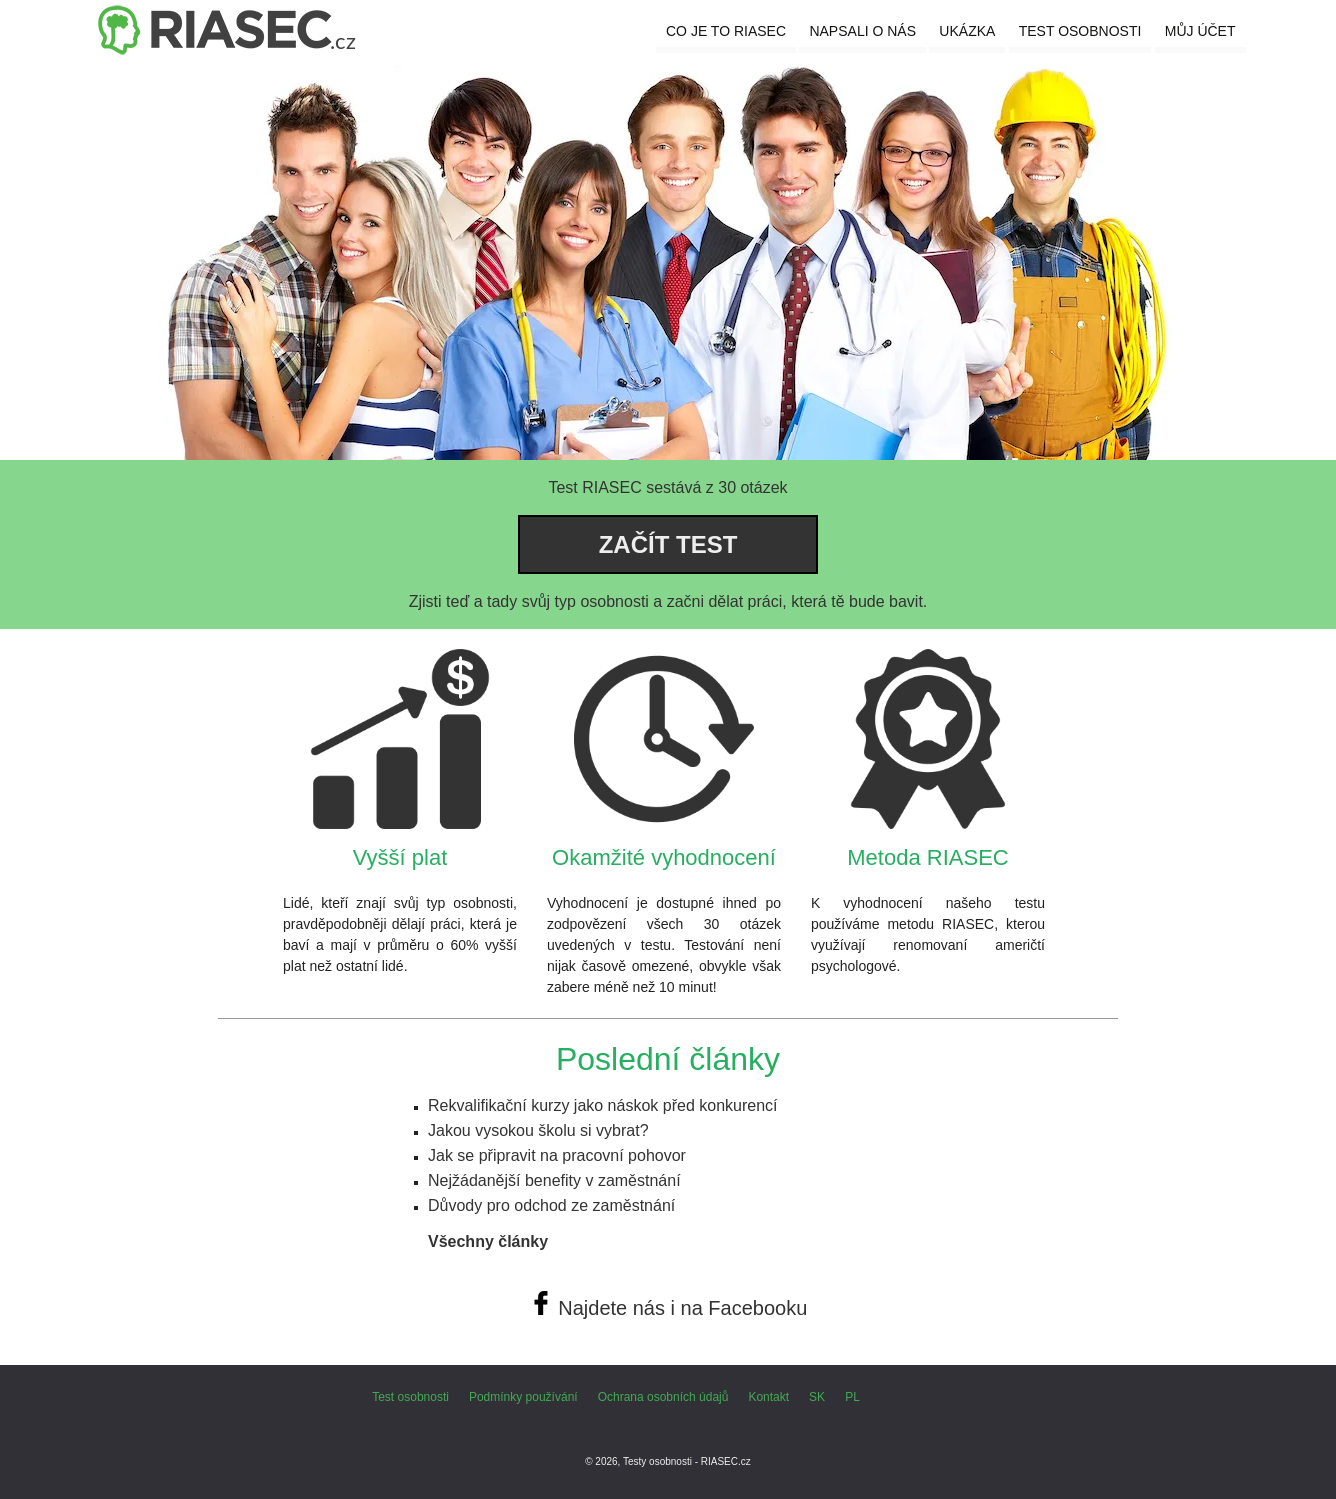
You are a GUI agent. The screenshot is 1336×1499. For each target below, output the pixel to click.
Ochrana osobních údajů (663, 1397)
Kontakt (768, 1397)
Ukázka (967, 31)
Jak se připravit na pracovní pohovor (557, 1155)
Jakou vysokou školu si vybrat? (538, 1130)
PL (852, 1397)
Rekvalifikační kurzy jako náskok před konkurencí (603, 1105)
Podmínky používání (523, 1397)
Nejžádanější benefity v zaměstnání (554, 1180)
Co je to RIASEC (726, 31)
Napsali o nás (862, 31)
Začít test (668, 544)
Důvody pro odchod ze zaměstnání (551, 1205)
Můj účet (1200, 31)
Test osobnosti (1080, 31)
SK (817, 1397)
